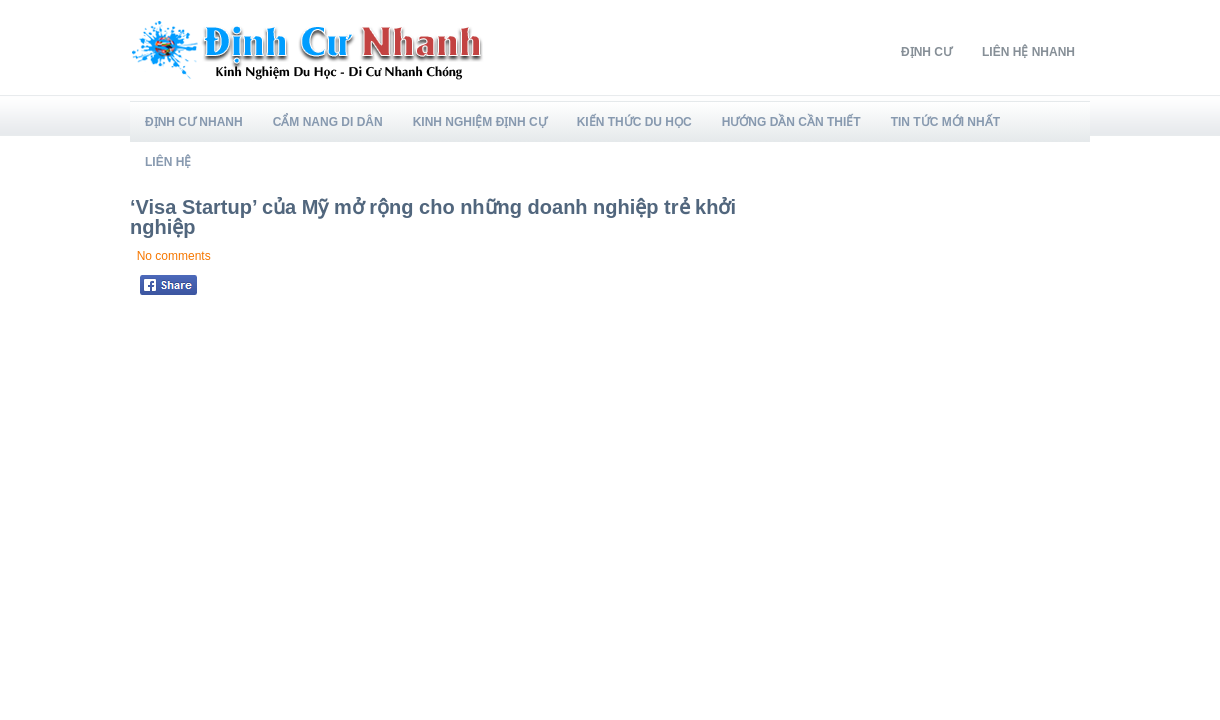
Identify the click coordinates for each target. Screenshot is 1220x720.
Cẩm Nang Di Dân (328, 122)
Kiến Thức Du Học (634, 122)
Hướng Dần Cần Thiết (791, 122)
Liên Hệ (168, 162)
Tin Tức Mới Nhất (945, 122)
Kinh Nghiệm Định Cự (480, 122)
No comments (174, 256)
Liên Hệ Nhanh (1028, 52)
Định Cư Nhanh (194, 122)
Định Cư (926, 52)
